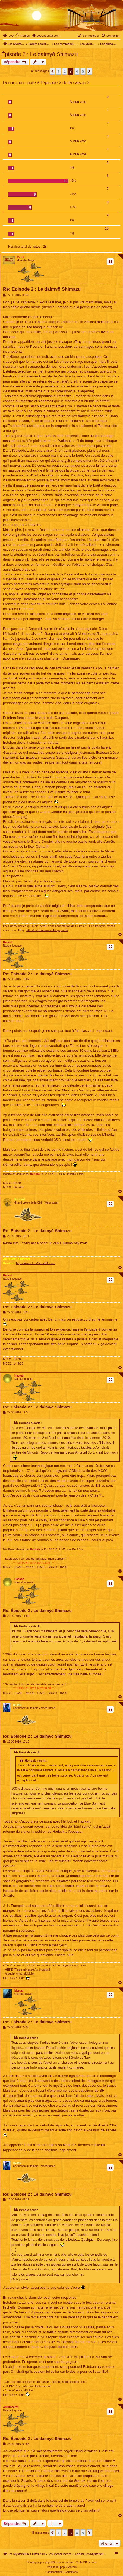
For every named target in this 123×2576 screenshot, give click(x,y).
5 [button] (83, 71)
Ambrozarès (11, 2407)
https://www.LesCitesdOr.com (35, 1263)
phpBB (49, 2562)
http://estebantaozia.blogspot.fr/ (47, 930)
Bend (20, 257)
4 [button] (77, 71)
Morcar (18, 1990)
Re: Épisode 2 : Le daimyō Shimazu (42, 289)
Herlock (8, 942)
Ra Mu (17, 1704)
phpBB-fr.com (68, 2567)
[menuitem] (8, 35)
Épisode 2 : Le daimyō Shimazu (39, 54)
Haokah (19, 1375)
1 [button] (58, 71)
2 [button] (65, 71)
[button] (52, 71)
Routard (19, 1199)
